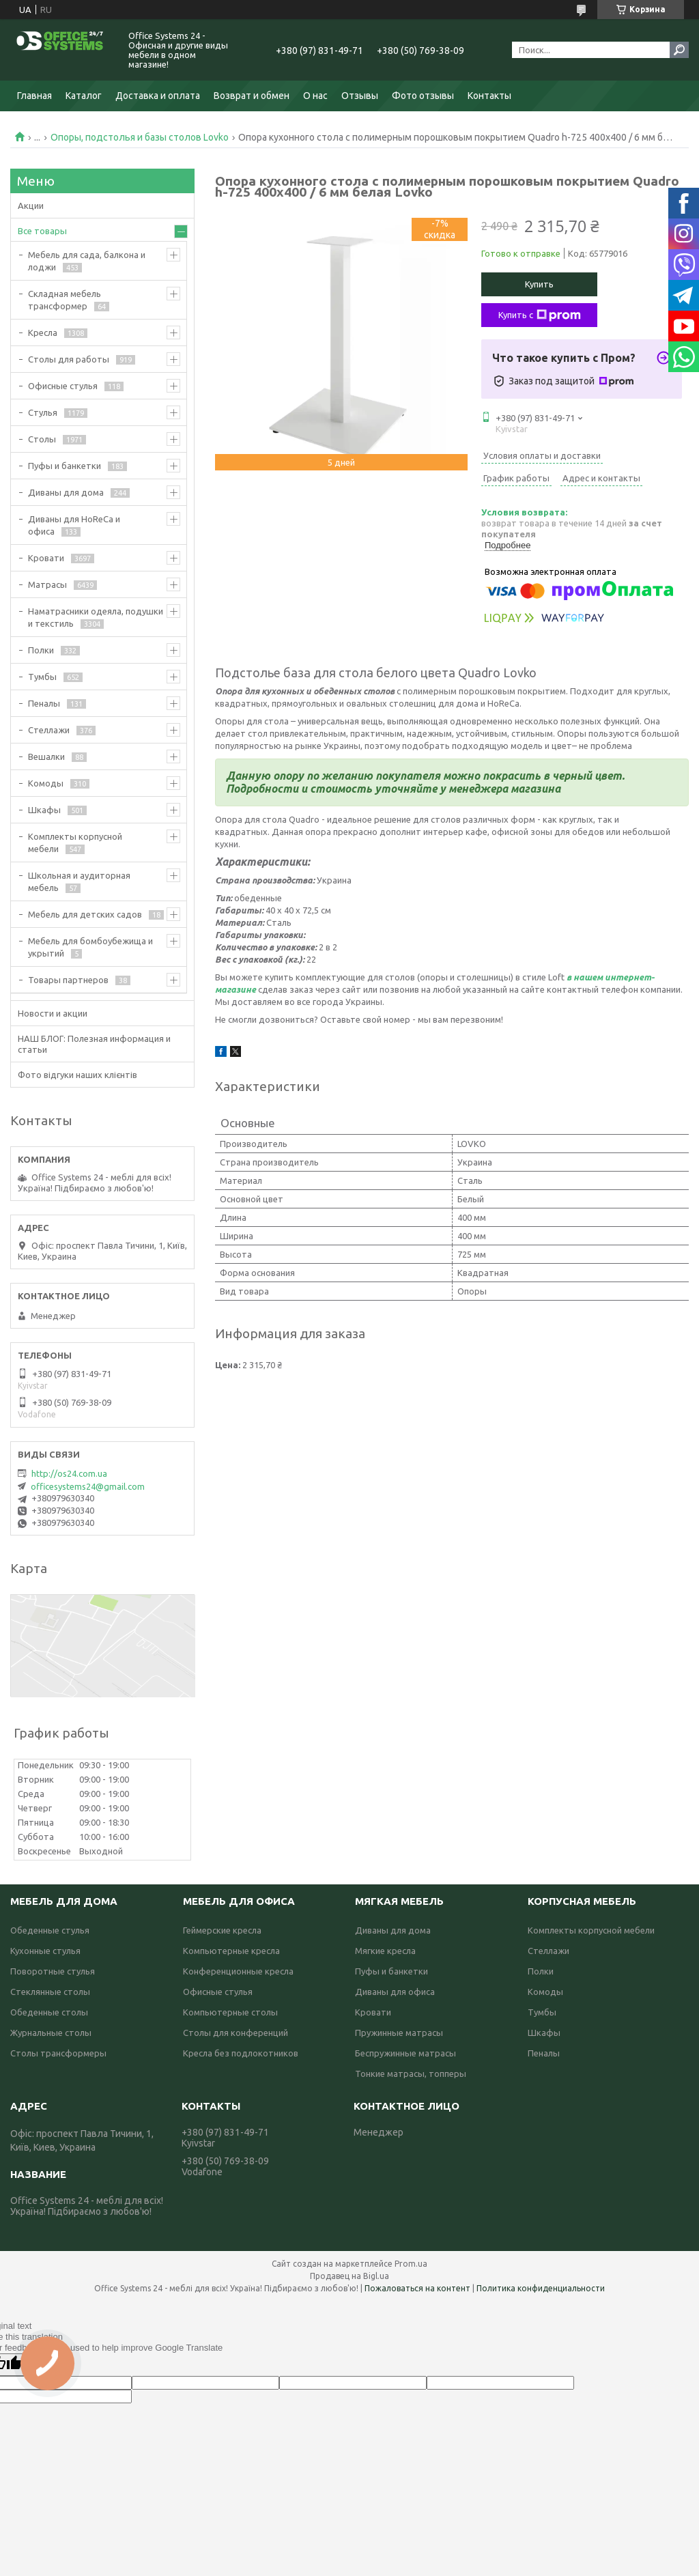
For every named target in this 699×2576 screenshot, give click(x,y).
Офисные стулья (63, 386)
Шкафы (44, 810)
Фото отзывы (423, 95)
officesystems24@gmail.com (88, 1486)
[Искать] (679, 50)
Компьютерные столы (230, 2012)
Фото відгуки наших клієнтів (77, 1074)
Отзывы (359, 95)
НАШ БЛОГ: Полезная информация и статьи (94, 1044)
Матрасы (47, 584)
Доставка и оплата (157, 95)
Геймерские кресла (222, 1930)
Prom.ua (411, 2263)
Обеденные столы (49, 2012)
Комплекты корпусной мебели (75, 842)
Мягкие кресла (385, 1950)
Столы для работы (68, 359)
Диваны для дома (66, 492)
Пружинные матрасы (399, 2032)
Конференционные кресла (238, 1971)
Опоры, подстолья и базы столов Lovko (140, 137)
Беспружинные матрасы (405, 2053)
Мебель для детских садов (85, 914)
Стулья (42, 412)
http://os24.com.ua (69, 1473)
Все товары (42, 231)
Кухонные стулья (45, 1950)
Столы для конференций (235, 2032)
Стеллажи (49, 730)
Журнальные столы (50, 2032)
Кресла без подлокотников (240, 2053)
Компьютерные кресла (231, 1950)
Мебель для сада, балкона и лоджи (86, 261)
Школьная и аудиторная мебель (79, 881)
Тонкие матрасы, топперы (410, 2073)
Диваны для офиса (395, 1991)
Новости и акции (52, 1013)
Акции (31, 205)
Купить (539, 284)
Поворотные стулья (52, 1971)
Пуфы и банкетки (64, 465)
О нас (315, 95)
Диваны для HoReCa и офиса (74, 525)
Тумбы (42, 676)
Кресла (42, 332)
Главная (34, 95)
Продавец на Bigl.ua (349, 2275)
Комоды (45, 783)
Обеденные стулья (49, 1930)
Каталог (84, 95)
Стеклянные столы (50, 1991)
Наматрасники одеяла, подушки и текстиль (95, 617)
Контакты (489, 95)
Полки (41, 650)
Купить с (539, 315)
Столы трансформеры (58, 2053)
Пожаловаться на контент (417, 2288)
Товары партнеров (68, 980)
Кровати (46, 558)
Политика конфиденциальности (540, 2288)
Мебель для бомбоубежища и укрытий (90, 947)
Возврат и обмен (251, 95)
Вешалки (46, 756)
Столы (42, 439)
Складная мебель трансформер (64, 300)
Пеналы (44, 703)
